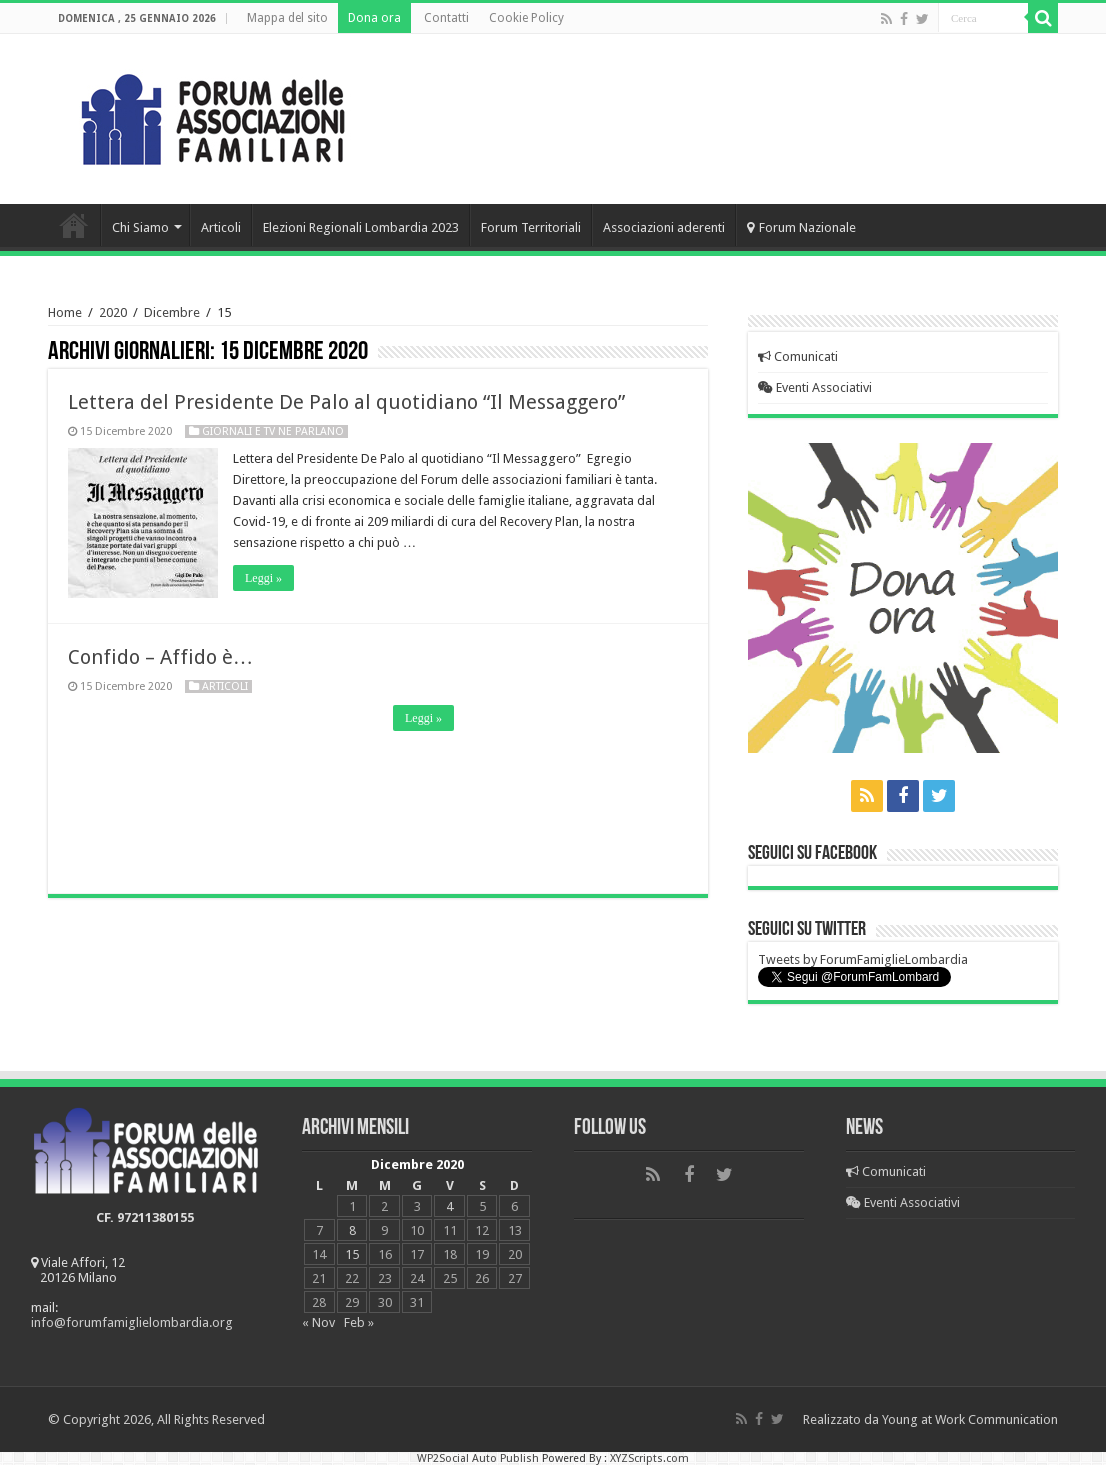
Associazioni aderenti (664, 227)
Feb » (359, 1322)
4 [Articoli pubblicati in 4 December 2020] (449, 1206)
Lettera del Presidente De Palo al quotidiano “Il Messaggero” (346, 402)
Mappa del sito (287, 18)
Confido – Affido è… (160, 657)
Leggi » (263, 578)
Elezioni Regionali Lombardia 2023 (361, 227)
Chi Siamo (140, 227)
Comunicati (798, 356)
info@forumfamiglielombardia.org (132, 1322)
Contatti (446, 18)
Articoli (221, 227)
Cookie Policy (526, 18)
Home (74, 225)
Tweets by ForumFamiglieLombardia (863, 959)
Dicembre (172, 312)
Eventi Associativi (815, 387)
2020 (113, 312)
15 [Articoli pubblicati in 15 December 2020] (352, 1254)
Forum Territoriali (531, 227)
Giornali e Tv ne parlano (273, 431)
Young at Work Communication (970, 1419)
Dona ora (374, 18)
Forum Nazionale (801, 227)
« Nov (318, 1322)
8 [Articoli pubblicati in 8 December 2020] (352, 1230)
